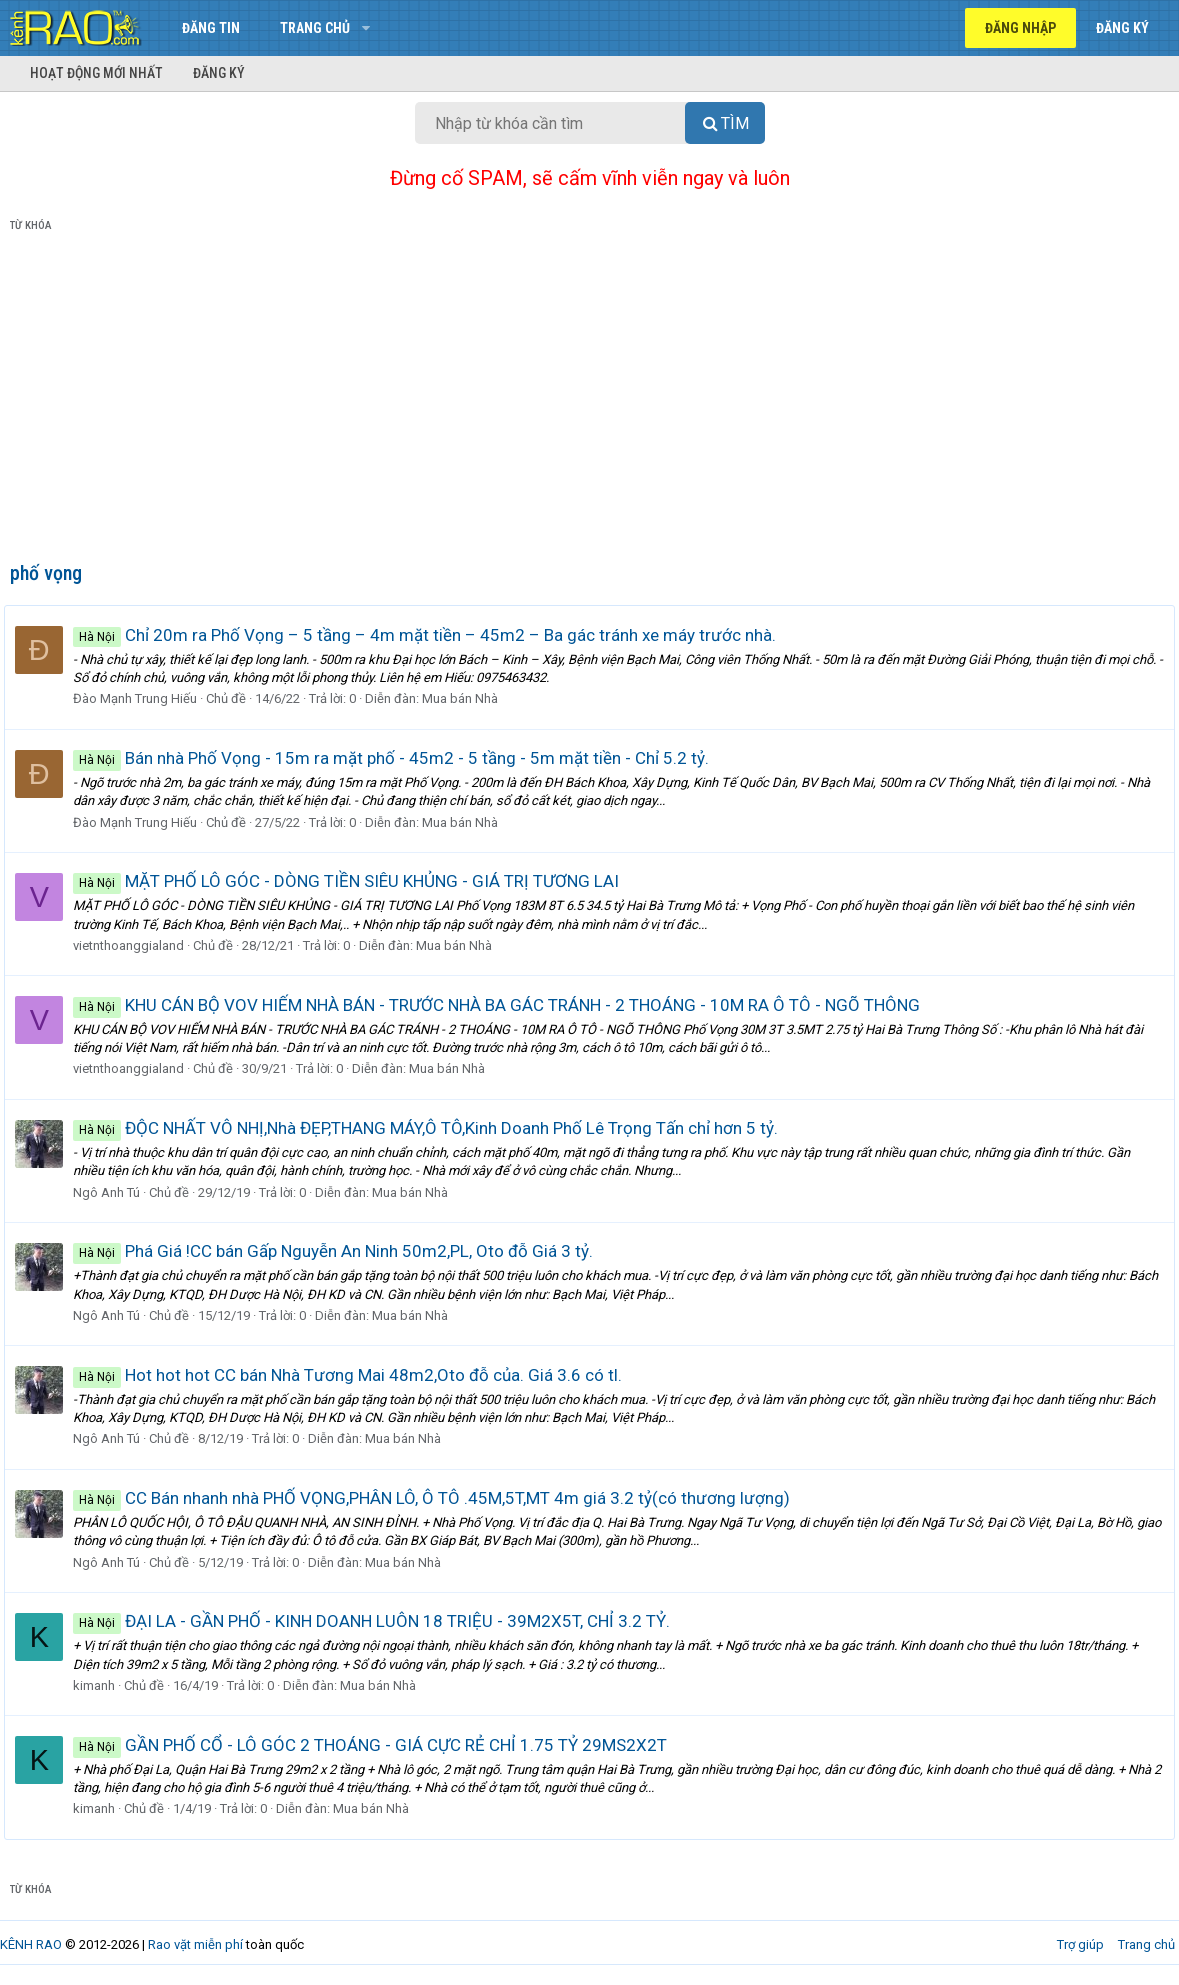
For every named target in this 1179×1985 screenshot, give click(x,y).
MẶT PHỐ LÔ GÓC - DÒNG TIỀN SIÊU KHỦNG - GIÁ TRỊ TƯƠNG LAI (352, 881)
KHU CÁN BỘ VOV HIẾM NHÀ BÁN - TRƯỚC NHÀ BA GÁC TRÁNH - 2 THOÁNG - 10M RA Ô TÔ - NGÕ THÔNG (502, 1005)
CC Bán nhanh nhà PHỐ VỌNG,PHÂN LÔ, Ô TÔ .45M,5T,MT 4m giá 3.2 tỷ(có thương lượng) (437, 1498)
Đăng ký (219, 73)
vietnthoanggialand (134, 945)
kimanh (100, 1685)
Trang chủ (315, 28)
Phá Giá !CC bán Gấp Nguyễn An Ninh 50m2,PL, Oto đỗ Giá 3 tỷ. (339, 1251)
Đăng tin (211, 28)
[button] (365, 28)
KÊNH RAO (31, 1944)
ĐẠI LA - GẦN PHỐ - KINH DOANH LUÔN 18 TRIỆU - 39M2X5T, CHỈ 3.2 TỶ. (377, 1621)
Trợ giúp (1080, 1944)
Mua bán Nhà (466, 698)
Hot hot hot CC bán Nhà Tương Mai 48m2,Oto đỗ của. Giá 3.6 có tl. (353, 1375)
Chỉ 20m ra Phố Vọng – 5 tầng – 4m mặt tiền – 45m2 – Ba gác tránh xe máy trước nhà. (430, 635)
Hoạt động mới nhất (96, 73)
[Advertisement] (589, 401)
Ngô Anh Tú (112, 1192)
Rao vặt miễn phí (195, 1944)
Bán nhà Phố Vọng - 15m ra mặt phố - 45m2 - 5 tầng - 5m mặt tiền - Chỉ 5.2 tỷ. (397, 758)
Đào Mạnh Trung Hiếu (141, 698)
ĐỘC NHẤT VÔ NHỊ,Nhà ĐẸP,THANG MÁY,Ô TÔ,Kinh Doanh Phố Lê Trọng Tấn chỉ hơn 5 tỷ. (431, 1128)
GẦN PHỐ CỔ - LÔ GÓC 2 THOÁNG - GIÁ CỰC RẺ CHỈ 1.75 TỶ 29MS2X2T (376, 1745)
